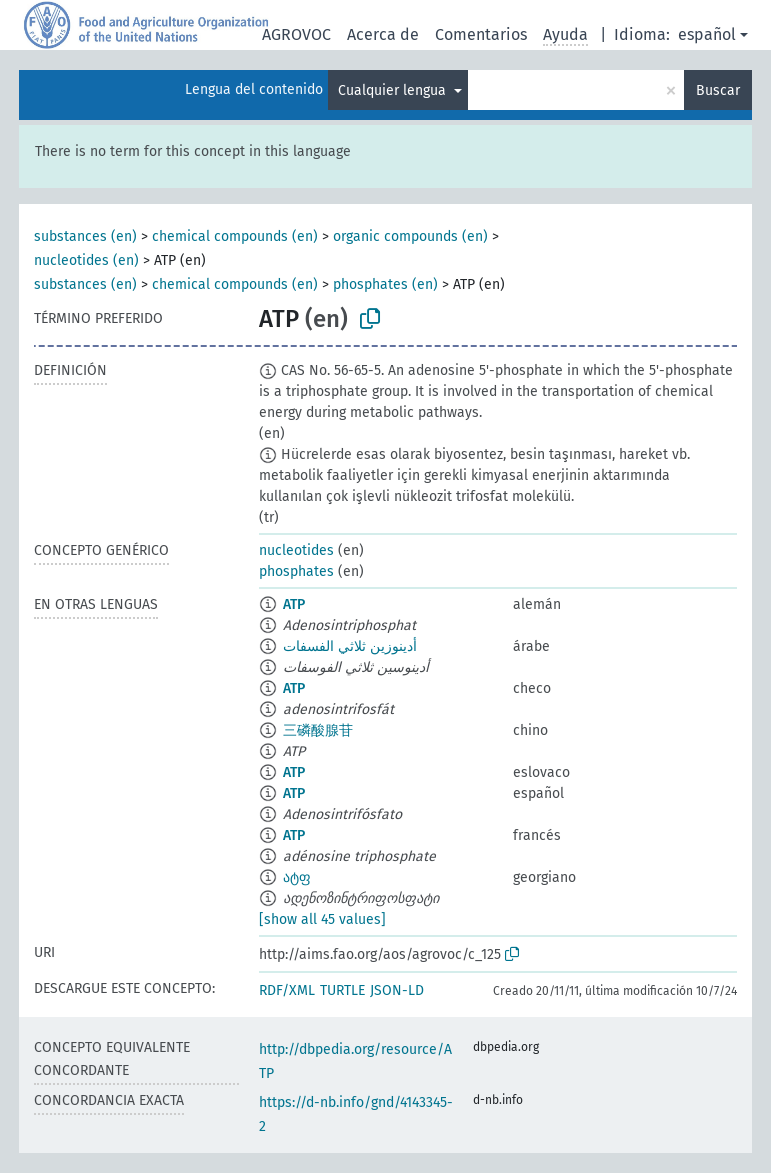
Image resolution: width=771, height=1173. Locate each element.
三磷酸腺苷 (318, 730)
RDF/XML (287, 990)
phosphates (296, 571)
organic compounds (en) (410, 236)
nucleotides (296, 550)
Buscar (718, 90)
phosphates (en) (385, 284)
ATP (294, 604)
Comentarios (481, 34)
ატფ (297, 877)
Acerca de (383, 34)
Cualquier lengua (394, 90)
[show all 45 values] (322, 919)
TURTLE (342, 990)
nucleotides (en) (86, 260)
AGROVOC (296, 34)
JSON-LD (397, 990)
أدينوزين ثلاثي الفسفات (350, 646)
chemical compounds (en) (235, 236)
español (707, 34)
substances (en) (85, 236)
